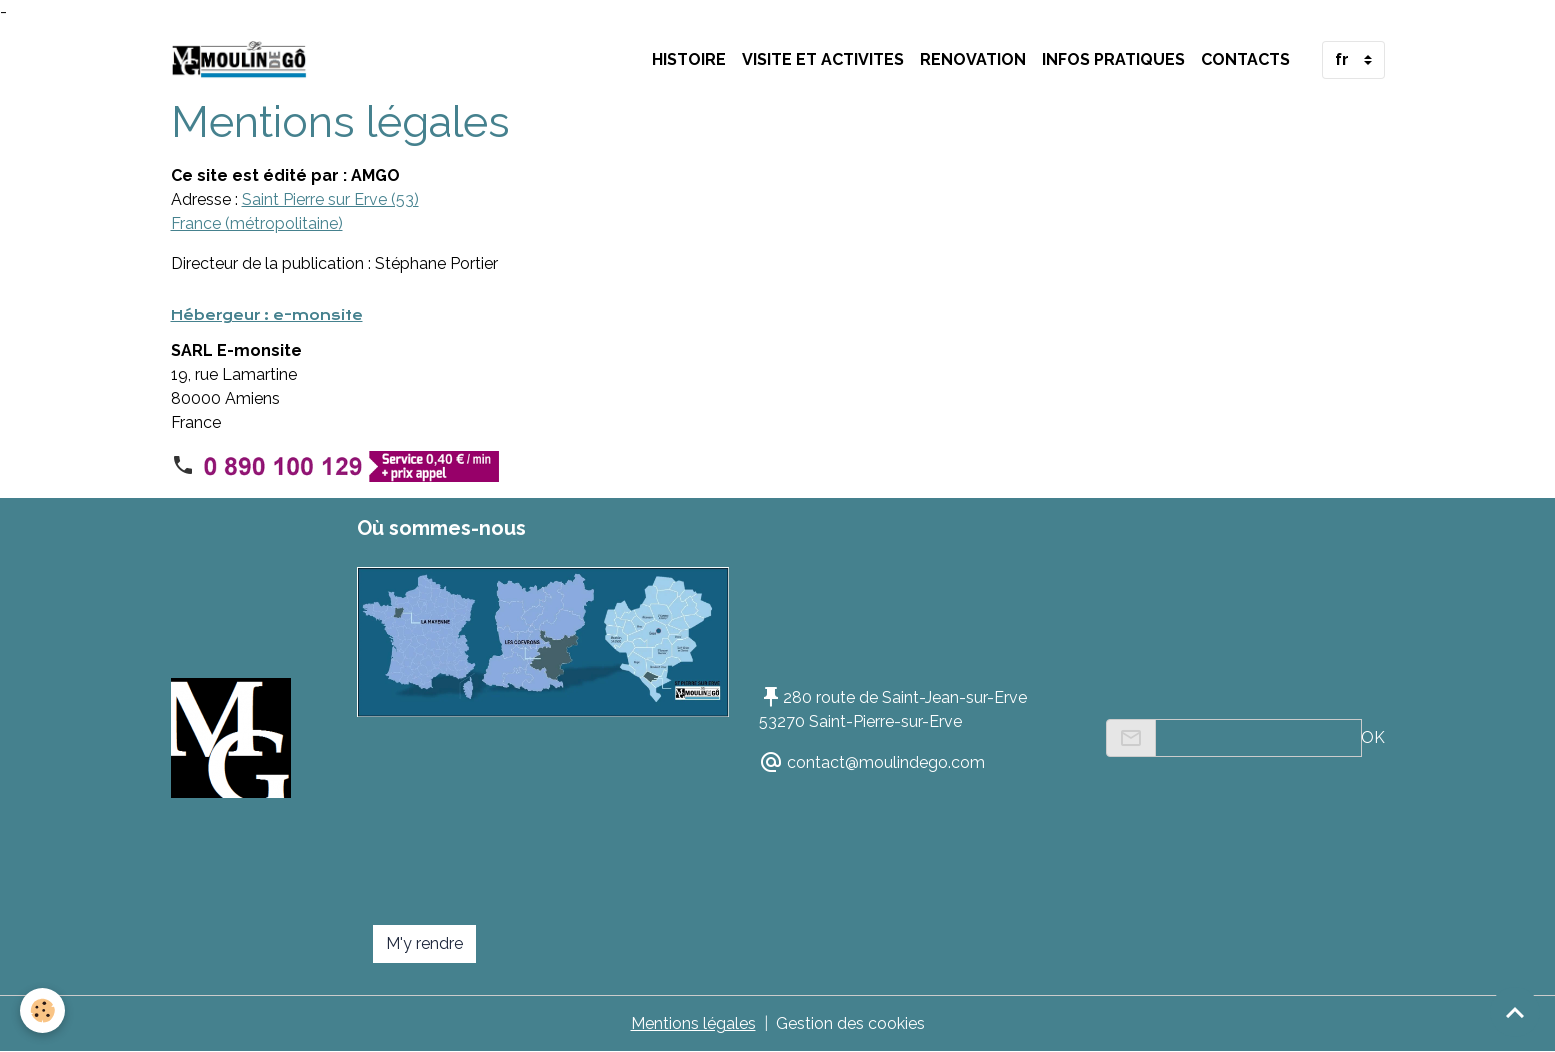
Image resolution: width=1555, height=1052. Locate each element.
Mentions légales (693, 1023)
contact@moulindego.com (886, 762)
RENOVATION (973, 59)
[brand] (244, 60)
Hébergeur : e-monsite (267, 315)
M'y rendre (424, 943)
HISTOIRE (689, 59)
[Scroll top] (1515, 1012)
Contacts (1245, 59)
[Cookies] (42, 1010)
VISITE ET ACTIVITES (823, 59)
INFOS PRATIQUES (1113, 59)
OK (1373, 737)
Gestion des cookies (850, 1023)
